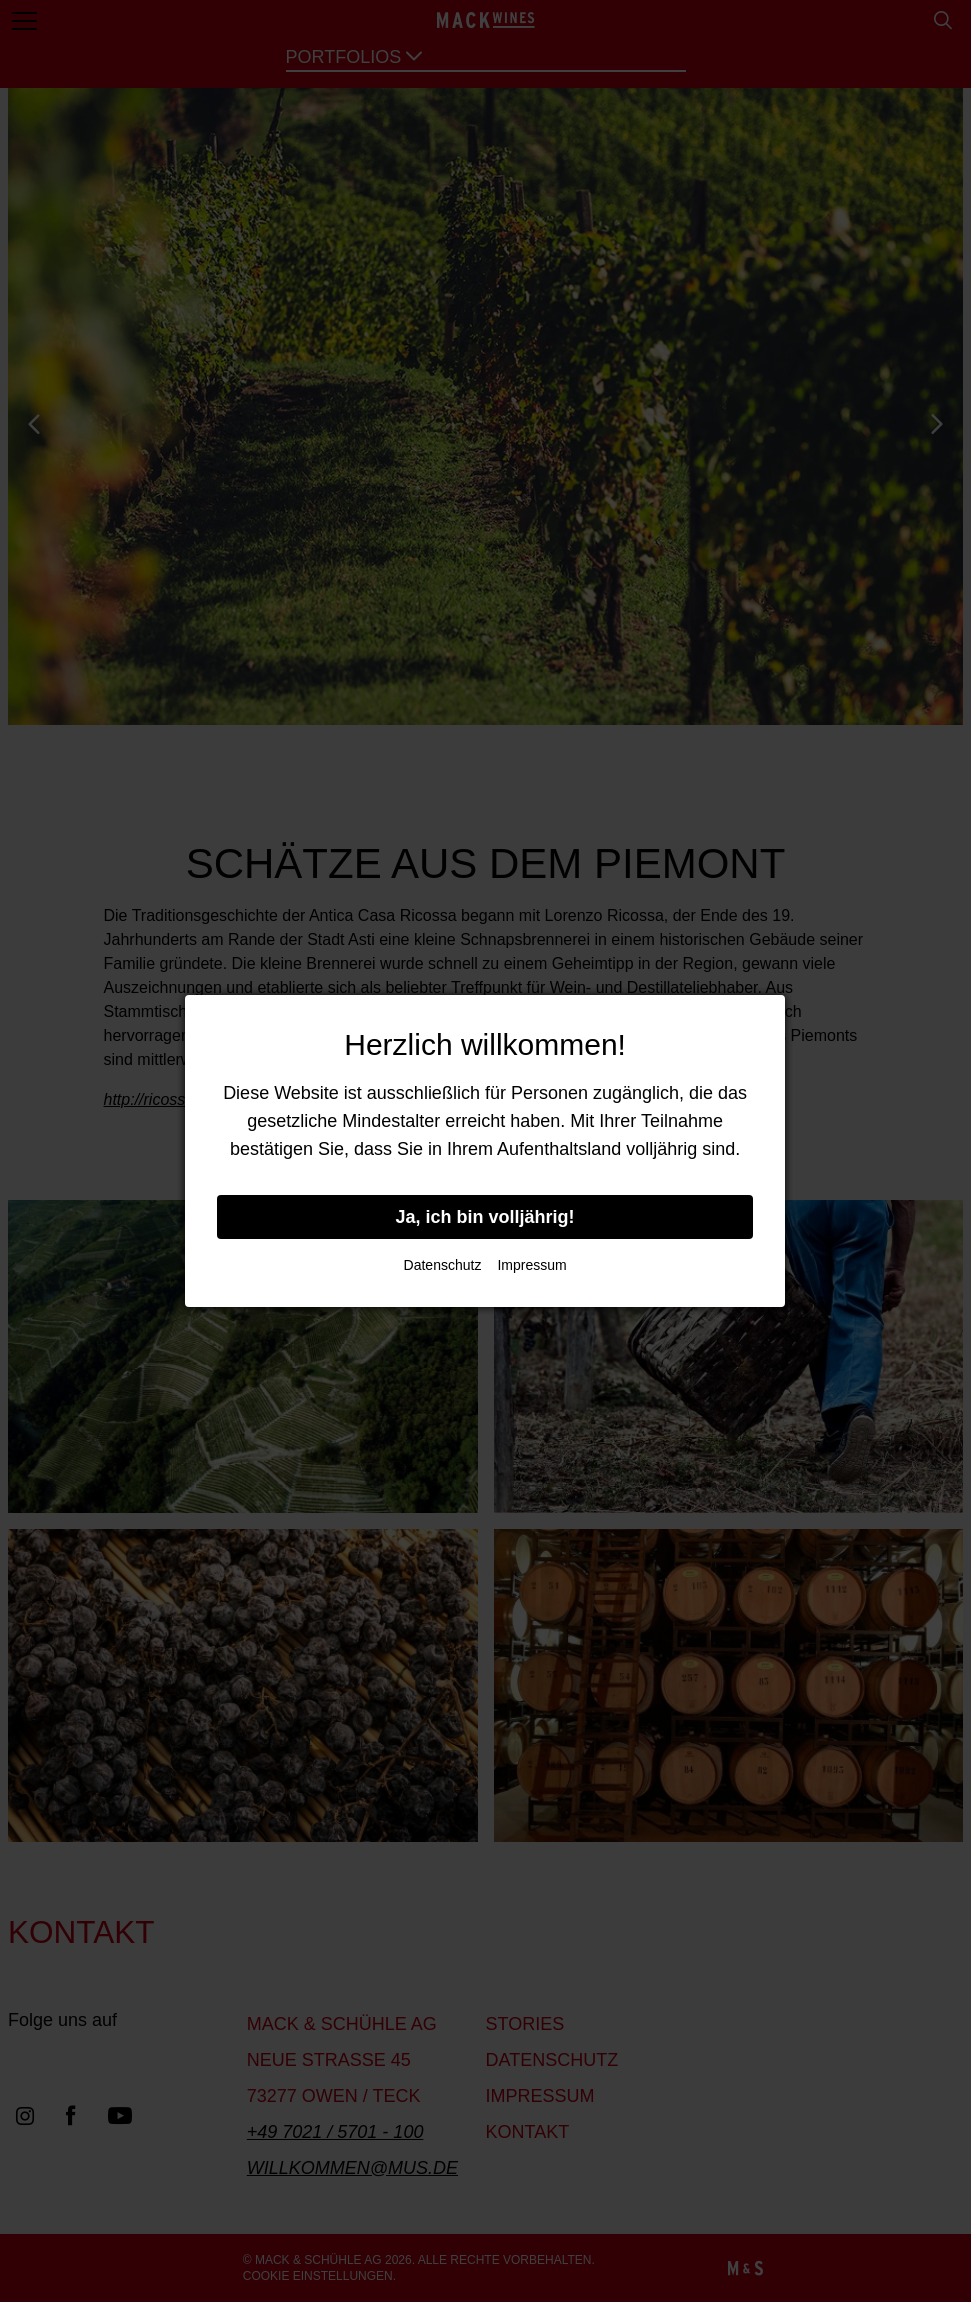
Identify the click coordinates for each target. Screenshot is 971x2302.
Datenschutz (443, 1265)
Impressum (531, 1265)
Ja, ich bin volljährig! (485, 1217)
